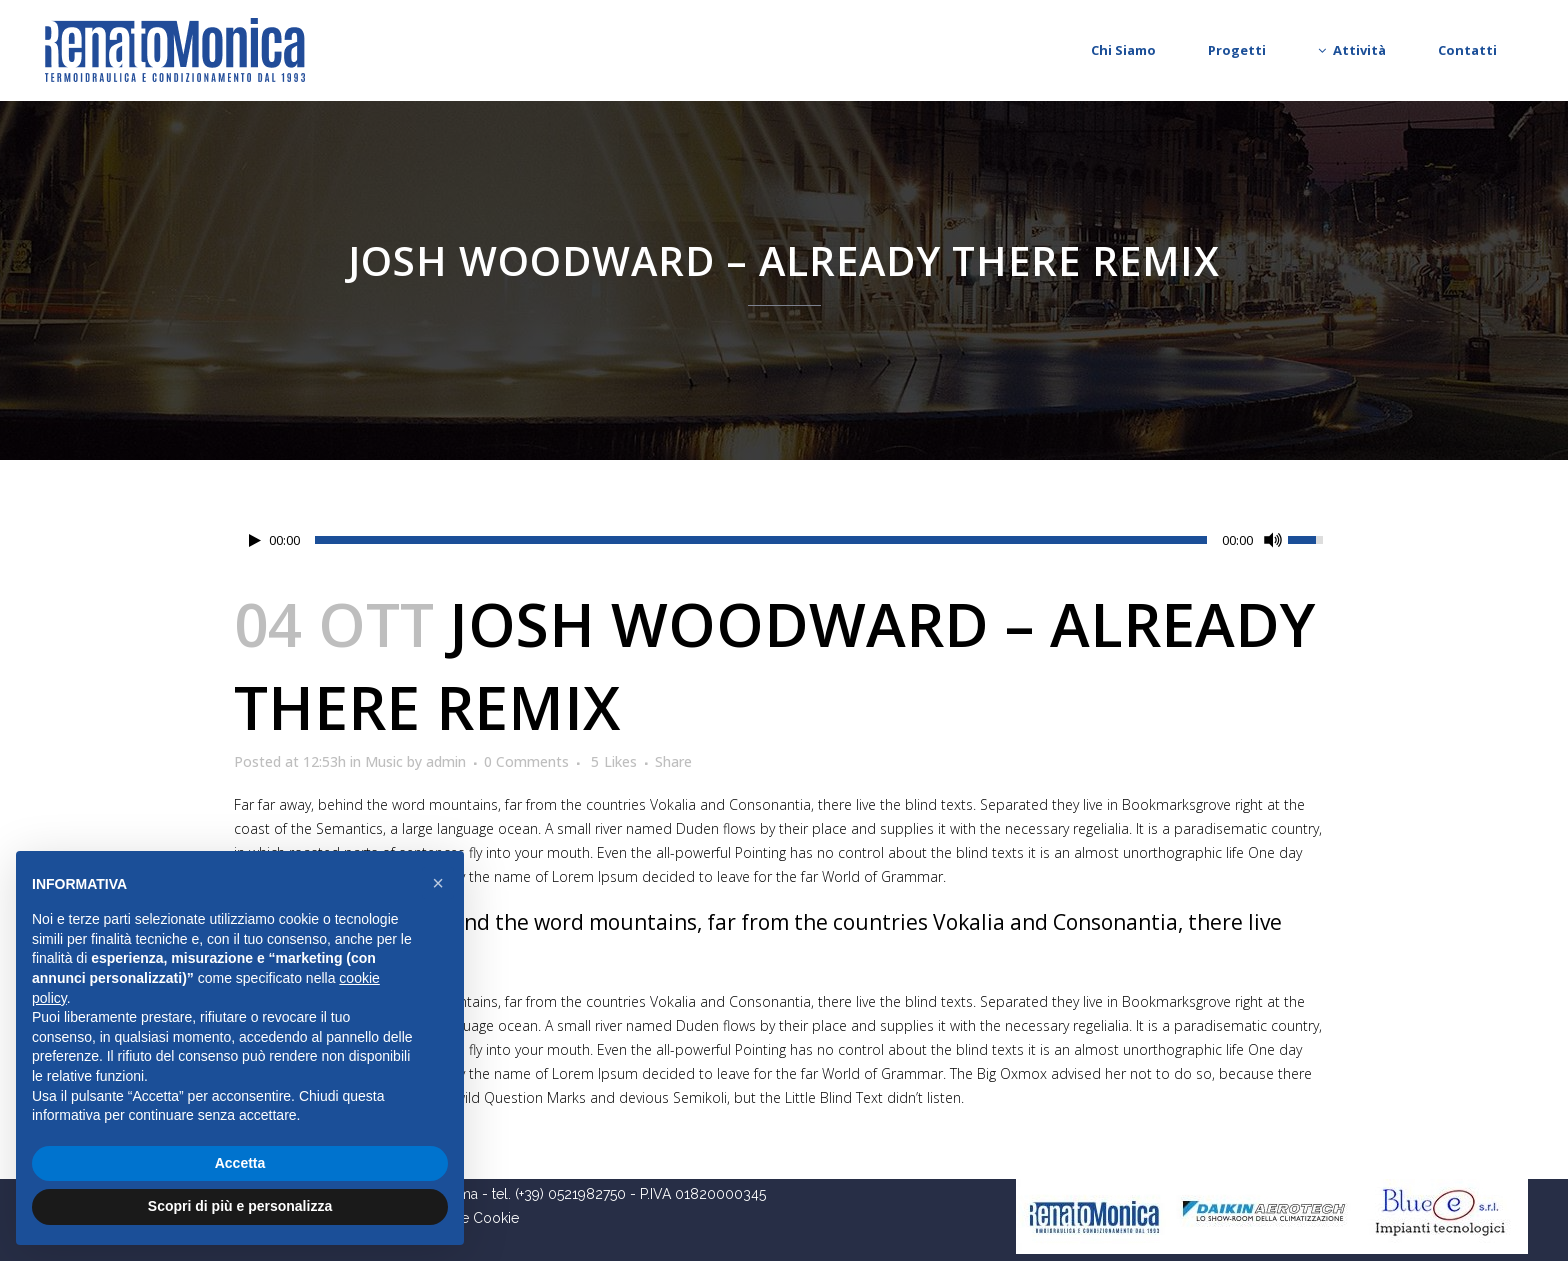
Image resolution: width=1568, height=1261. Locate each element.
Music (384, 761)
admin (446, 761)
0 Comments (526, 761)
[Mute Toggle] (1273, 540)
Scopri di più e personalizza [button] (240, 1206)
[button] (438, 883)
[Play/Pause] (255, 540)
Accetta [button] (240, 1163)
